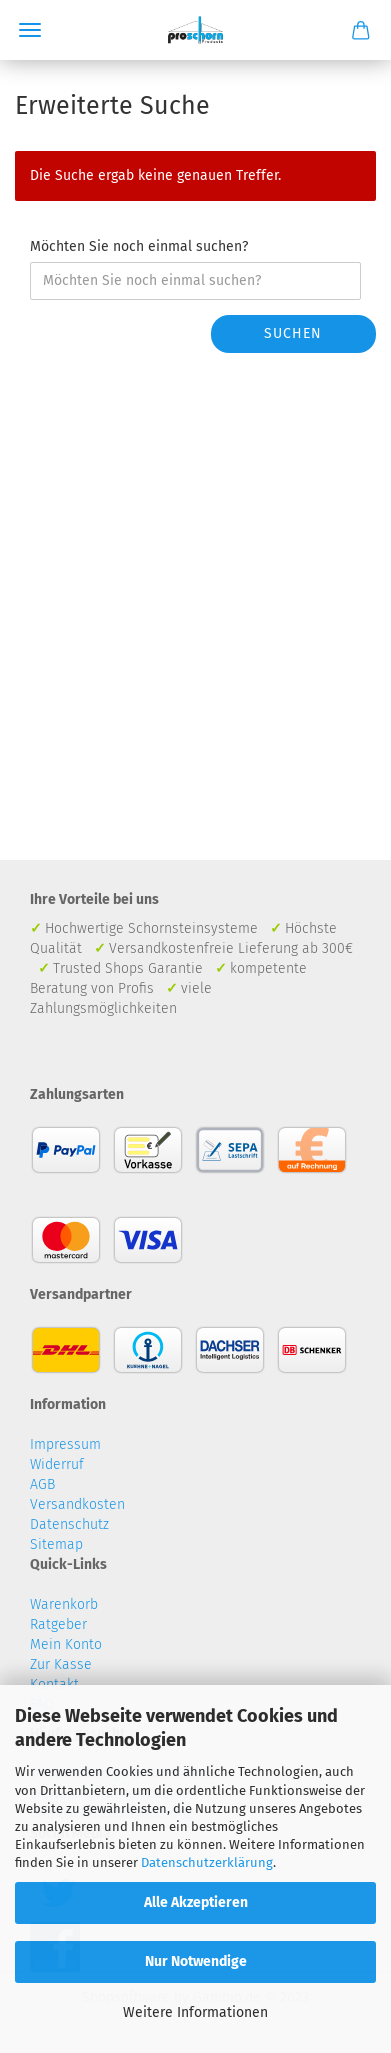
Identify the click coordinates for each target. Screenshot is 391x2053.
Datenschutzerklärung (207, 1862)
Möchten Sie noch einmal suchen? (139, 246)
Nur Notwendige (196, 1961)
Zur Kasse (61, 1664)
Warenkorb (64, 1604)
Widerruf (57, 1464)
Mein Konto (66, 1644)
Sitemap (56, 1544)
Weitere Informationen (195, 2012)
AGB (42, 1484)
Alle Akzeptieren (196, 1902)
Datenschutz (69, 1524)
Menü (30, 30)
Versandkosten (77, 1504)
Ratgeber (58, 1624)
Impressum (65, 1444)
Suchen (293, 333)
